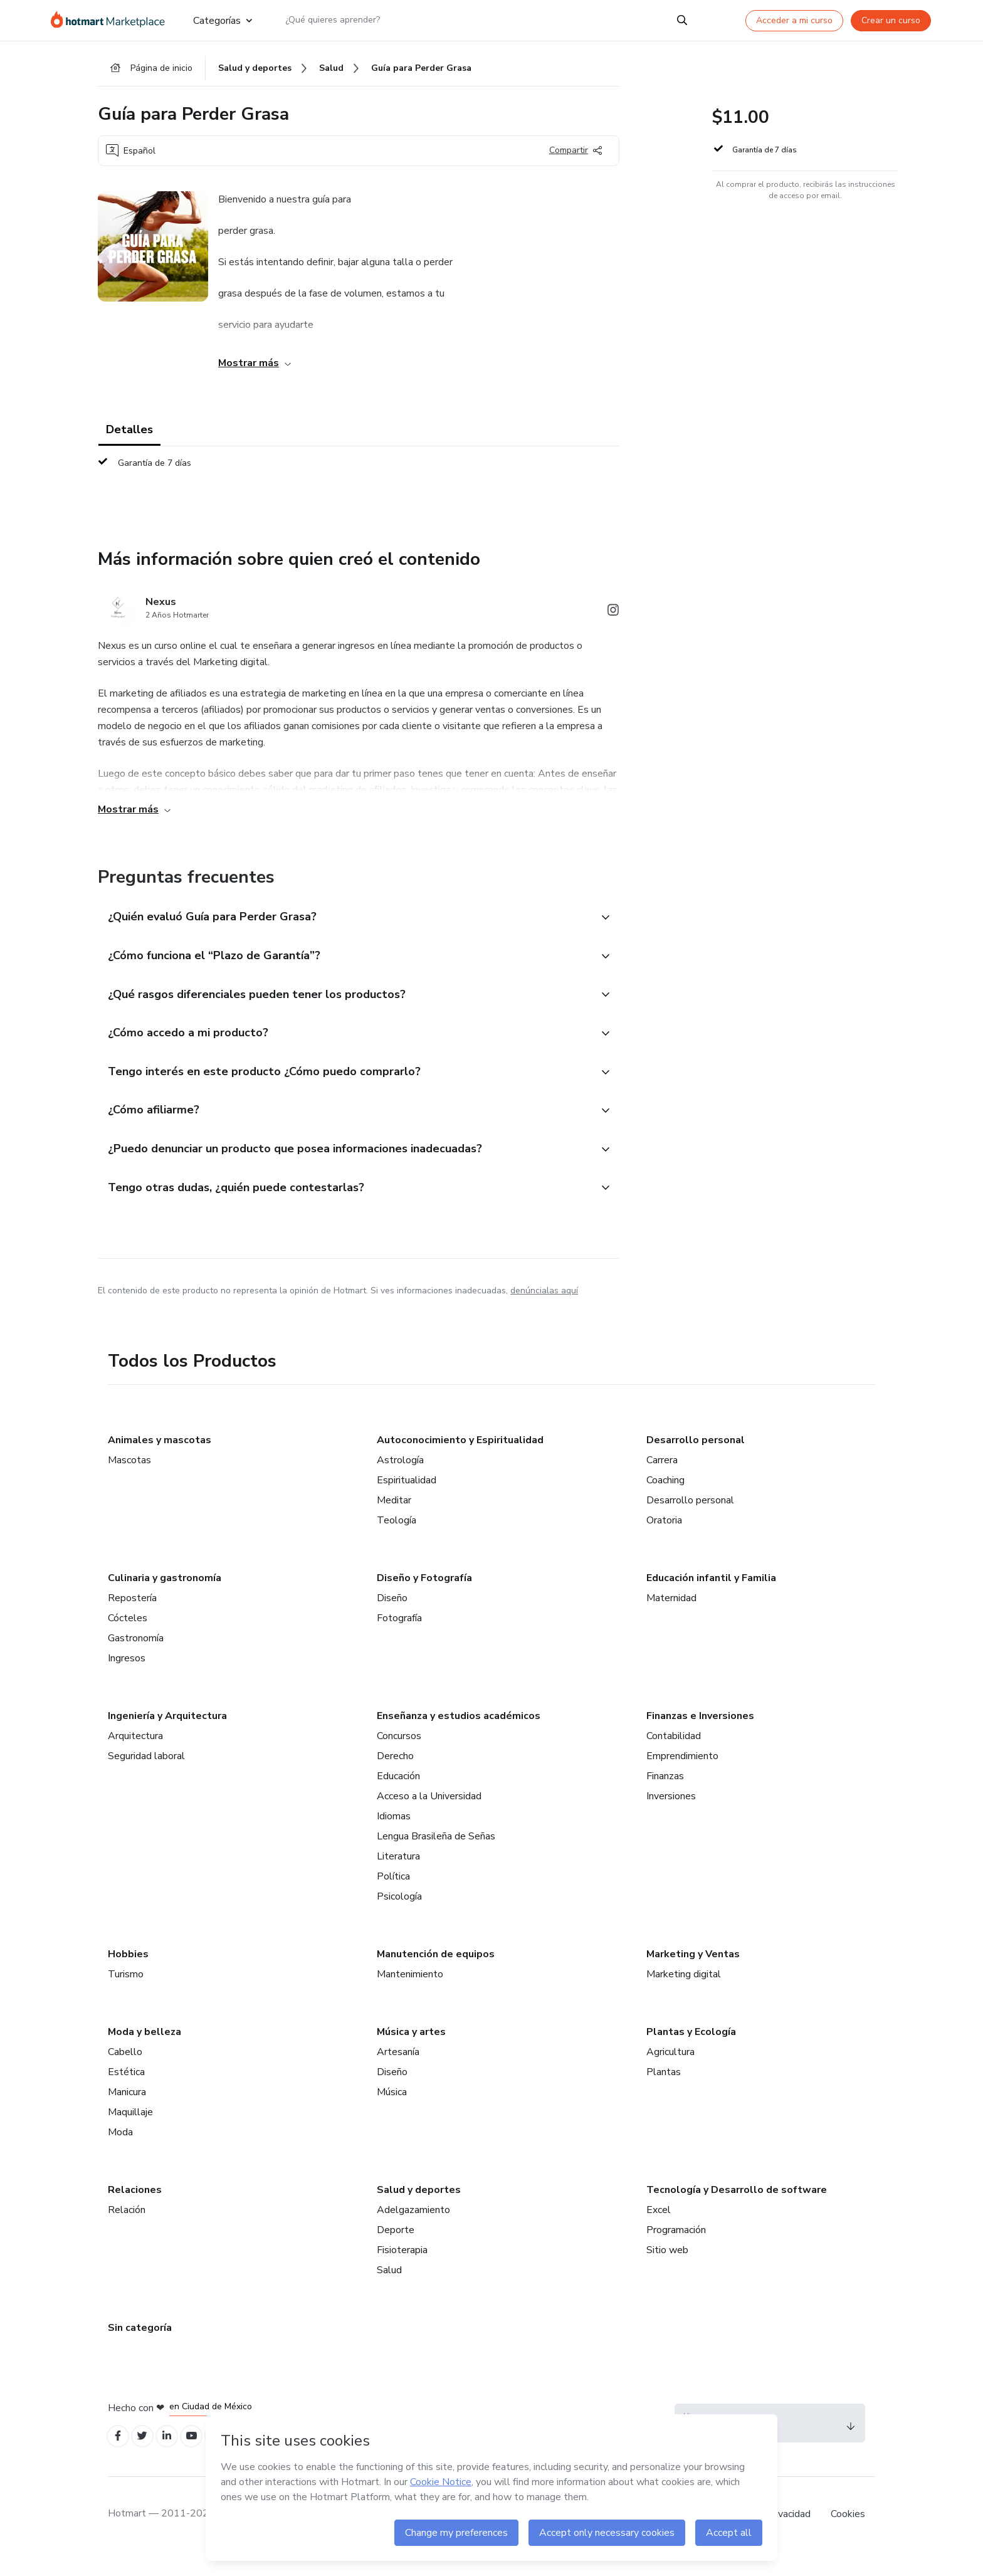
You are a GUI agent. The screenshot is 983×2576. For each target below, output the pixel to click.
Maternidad (671, 1619)
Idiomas (394, 1837)
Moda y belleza (144, 2053)
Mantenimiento (410, 1995)
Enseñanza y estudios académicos (458, 1737)
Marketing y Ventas (693, 1975)
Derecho (395, 1777)
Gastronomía (136, 1659)
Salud (389, 2291)
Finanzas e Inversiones (700, 1737)
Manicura (127, 2113)
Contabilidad (673, 1757)
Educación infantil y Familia (711, 1599)
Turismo (126, 1995)
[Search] (682, 20)
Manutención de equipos (436, 1975)
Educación (398, 1797)
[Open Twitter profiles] (147, 2459)
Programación (676, 2251)
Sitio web (667, 2271)
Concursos (399, 1757)
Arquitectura (135, 1757)
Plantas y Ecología (691, 2053)
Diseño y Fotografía (424, 1599)
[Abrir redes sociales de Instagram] (613, 616)
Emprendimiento (682, 1777)
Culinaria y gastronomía (164, 1599)
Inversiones (671, 1817)
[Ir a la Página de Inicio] (112, 20)
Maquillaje (130, 2133)
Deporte (395, 2251)
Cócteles (127, 1639)
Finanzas (665, 1797)
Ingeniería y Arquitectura (167, 1737)
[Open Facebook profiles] (119, 2459)
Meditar (394, 1521)
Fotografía (399, 1639)
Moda (120, 2153)
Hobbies (128, 1975)
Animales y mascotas (159, 1461)
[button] (345, 922)
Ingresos (126, 1679)
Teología (396, 1541)
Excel (658, 2231)
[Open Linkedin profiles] (174, 2459)
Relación (126, 2231)
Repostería (132, 1619)
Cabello (125, 2073)
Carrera (662, 1481)
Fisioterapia (402, 2271)
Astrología (400, 1481)
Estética (126, 2093)
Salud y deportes (419, 2211)
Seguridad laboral (146, 1777)
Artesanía (398, 2073)
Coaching (665, 1501)
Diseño (392, 1619)
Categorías (222, 20)
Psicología (399, 1918)
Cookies (848, 2538)
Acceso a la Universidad (429, 1817)
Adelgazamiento (413, 2231)
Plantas (663, 2093)
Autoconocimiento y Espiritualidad (460, 1461)
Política (393, 1898)
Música (392, 2113)
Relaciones (135, 2211)
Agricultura (670, 2073)
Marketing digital (683, 1995)
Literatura (398, 1878)
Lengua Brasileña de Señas (436, 1857)
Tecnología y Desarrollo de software (736, 2211)
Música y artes (411, 2053)
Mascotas (129, 1481)
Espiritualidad (406, 1501)
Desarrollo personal (695, 1461)
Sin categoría (140, 2349)
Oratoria (664, 1541)
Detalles (129, 433)
